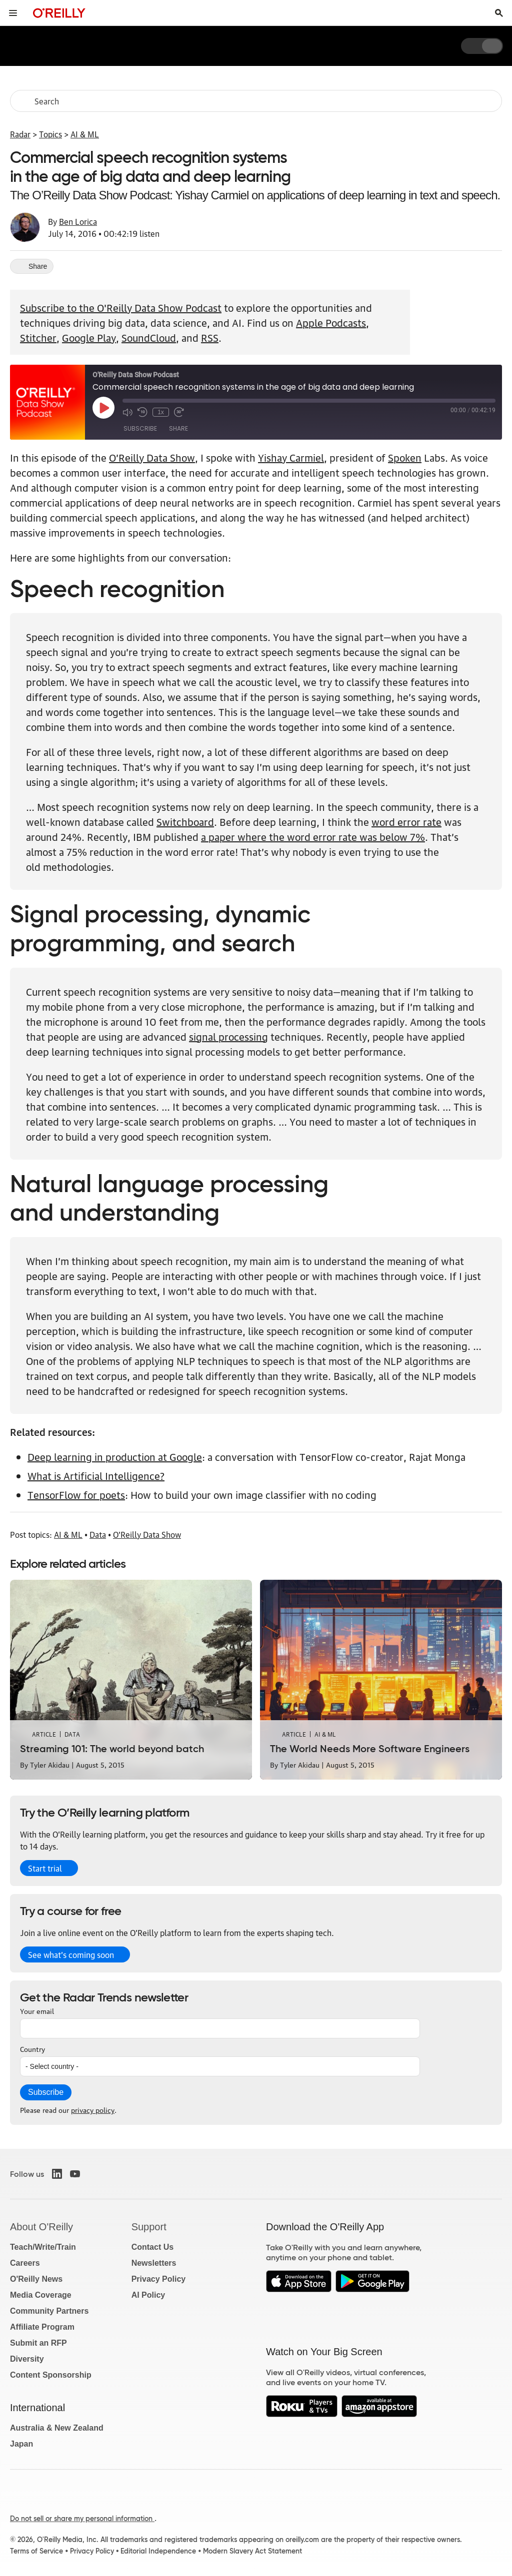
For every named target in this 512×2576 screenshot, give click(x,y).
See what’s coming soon (71, 1954)
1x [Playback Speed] (161, 412)
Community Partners (49, 2311)
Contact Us (153, 2247)
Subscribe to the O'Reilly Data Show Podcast (121, 307)
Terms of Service (36, 2551)
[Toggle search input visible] (499, 13)
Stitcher (38, 337)
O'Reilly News (36, 2279)
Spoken (405, 457)
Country (32, 2048)
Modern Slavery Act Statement (252, 2551)
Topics (50, 133)
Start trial (45, 1868)
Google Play (89, 337)
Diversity (27, 2359)
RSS (209, 337)
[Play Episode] (103, 408)
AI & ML (84, 133)
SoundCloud (149, 337)
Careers (25, 2263)
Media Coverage (41, 2295)
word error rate (407, 821)
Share (178, 428)
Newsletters (154, 2263)
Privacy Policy (159, 2279)
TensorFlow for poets (76, 1494)
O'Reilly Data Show (147, 1534)
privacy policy (92, 2109)
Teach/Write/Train (43, 2247)
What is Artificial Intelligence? (96, 1475)
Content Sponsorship (51, 2375)
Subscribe (140, 428)
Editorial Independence (158, 2551)
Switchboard (185, 821)
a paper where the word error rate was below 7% (313, 836)
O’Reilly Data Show (152, 457)
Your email (37, 2010)
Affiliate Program (42, 2327)
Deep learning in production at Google (115, 1456)
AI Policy (149, 2295)
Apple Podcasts (331, 322)
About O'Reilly (41, 2226)
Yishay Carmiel (291, 457)
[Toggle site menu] (13, 13)
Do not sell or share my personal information (82, 2518)
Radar (20, 133)
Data (98, 1534)
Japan (21, 2444)
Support (149, 2226)
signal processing (228, 1036)
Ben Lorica (78, 221)
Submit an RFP (38, 2343)
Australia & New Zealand (57, 2428)
